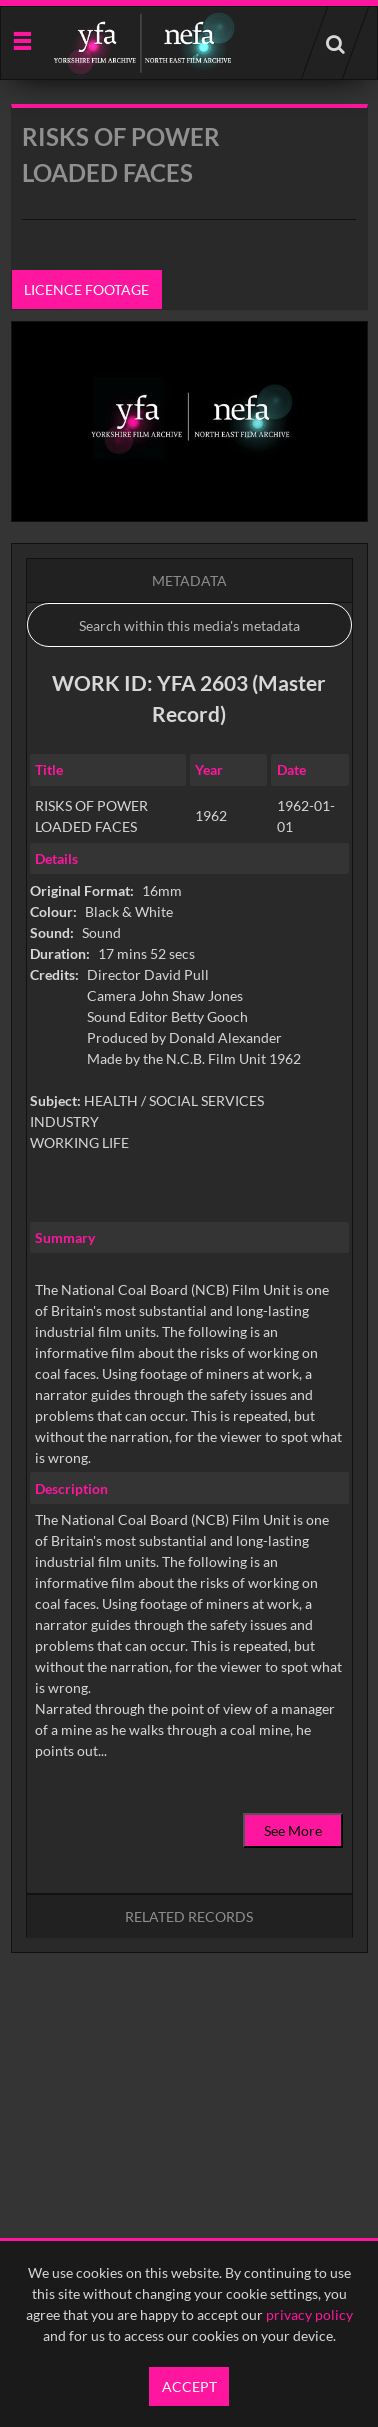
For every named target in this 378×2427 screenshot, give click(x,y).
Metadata (189, 580)
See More (293, 1830)
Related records (189, 1916)
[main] (189, 1079)
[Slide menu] (21, 39)
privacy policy (309, 2314)
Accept (189, 2386)
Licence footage (86, 289)
